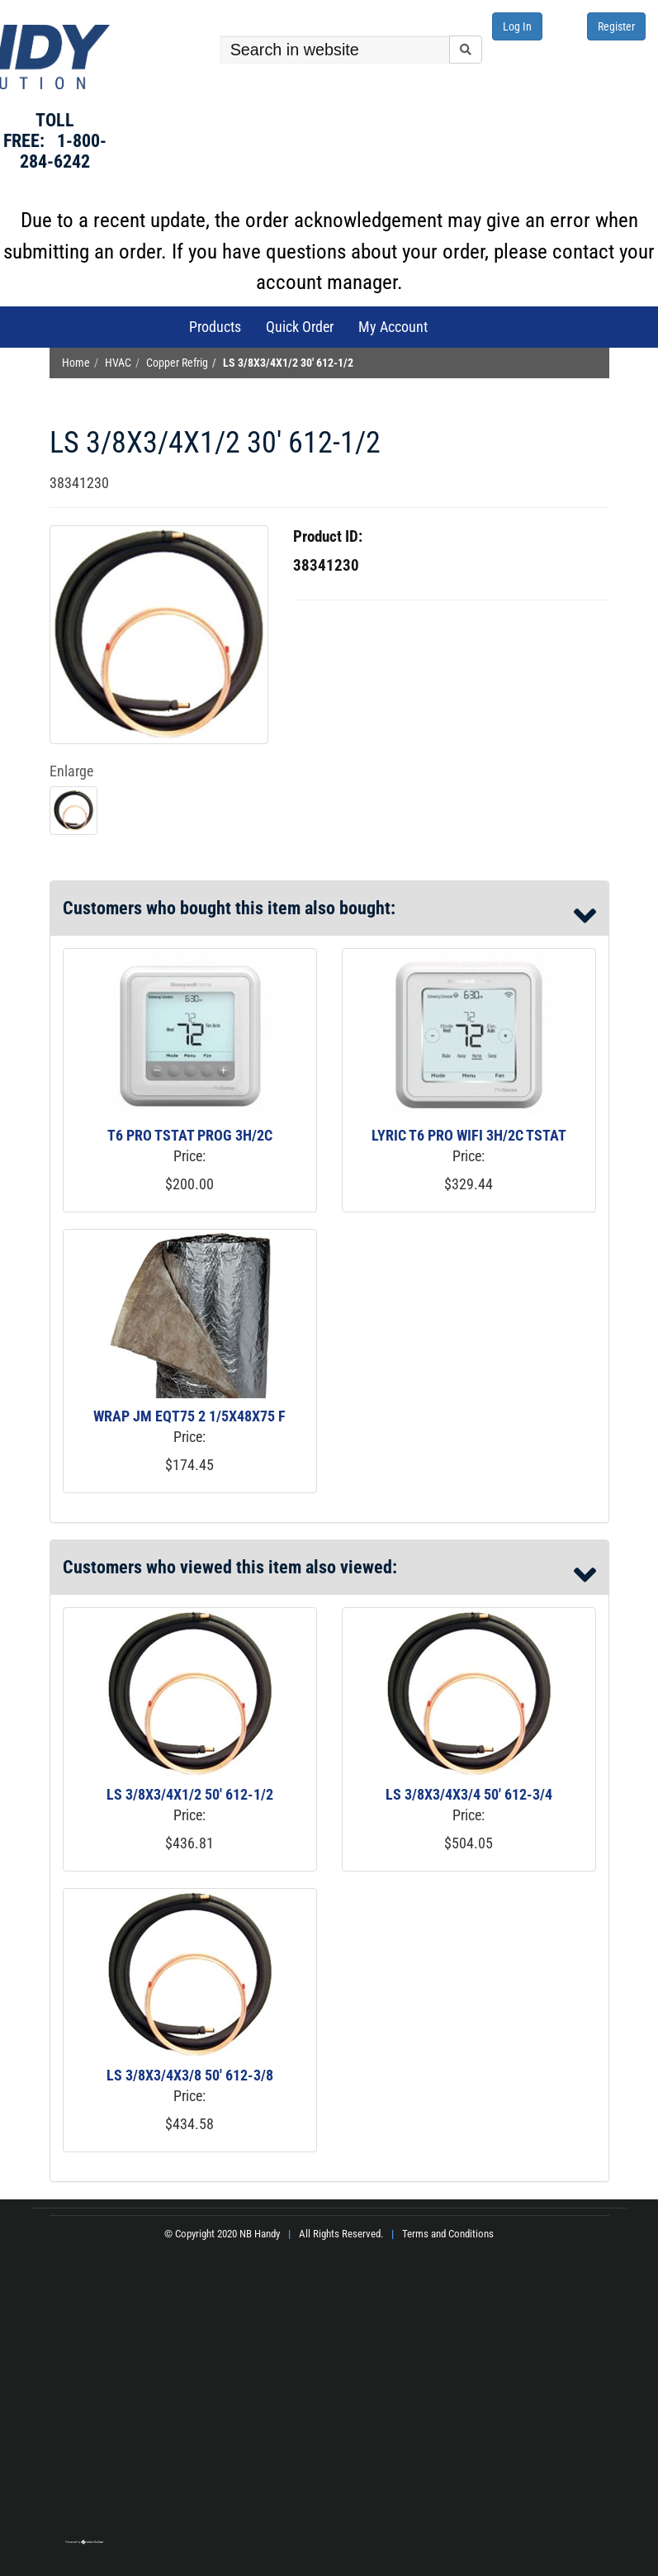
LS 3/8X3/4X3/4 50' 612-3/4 (469, 1794)
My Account (393, 326)
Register (616, 26)
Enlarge (71, 771)
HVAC (118, 363)
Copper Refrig (177, 363)
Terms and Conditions (448, 2233)
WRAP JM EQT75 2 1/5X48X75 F (189, 1416)
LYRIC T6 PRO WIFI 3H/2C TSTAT (469, 1135)
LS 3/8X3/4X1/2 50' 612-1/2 (190, 1794)
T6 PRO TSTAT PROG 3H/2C (189, 1135)
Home (76, 363)
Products (215, 326)
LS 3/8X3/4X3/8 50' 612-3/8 (190, 2075)
